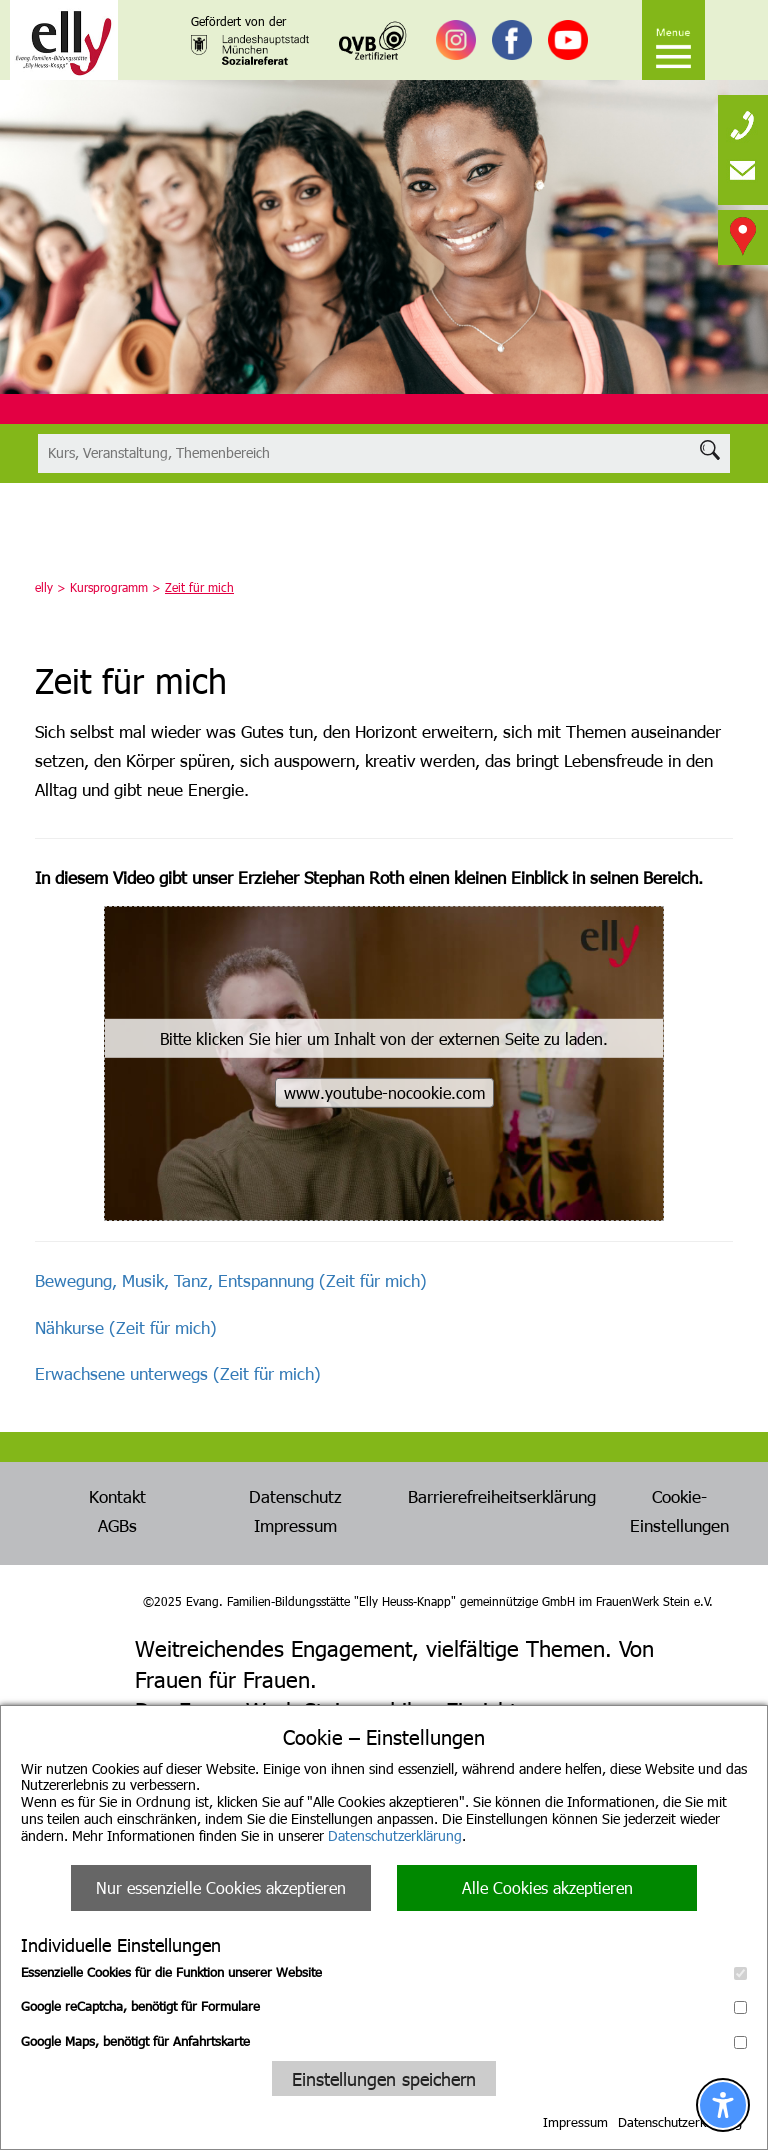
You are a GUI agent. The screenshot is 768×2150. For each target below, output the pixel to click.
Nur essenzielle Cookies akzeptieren (221, 1887)
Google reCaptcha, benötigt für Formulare (384, 2006)
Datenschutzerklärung (395, 1835)
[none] (743, 120)
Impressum (575, 2122)
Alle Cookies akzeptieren (547, 1887)
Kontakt (117, 1496)
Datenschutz (295, 1496)
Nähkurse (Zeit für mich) (126, 1327)
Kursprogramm (109, 587)
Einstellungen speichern (384, 2078)
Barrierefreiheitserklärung (502, 1496)
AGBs (117, 1525)
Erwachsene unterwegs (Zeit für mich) (178, 1373)
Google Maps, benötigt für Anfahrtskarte (384, 2041)
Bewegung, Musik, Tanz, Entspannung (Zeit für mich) (231, 1280)
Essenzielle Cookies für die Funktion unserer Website (384, 1972)
